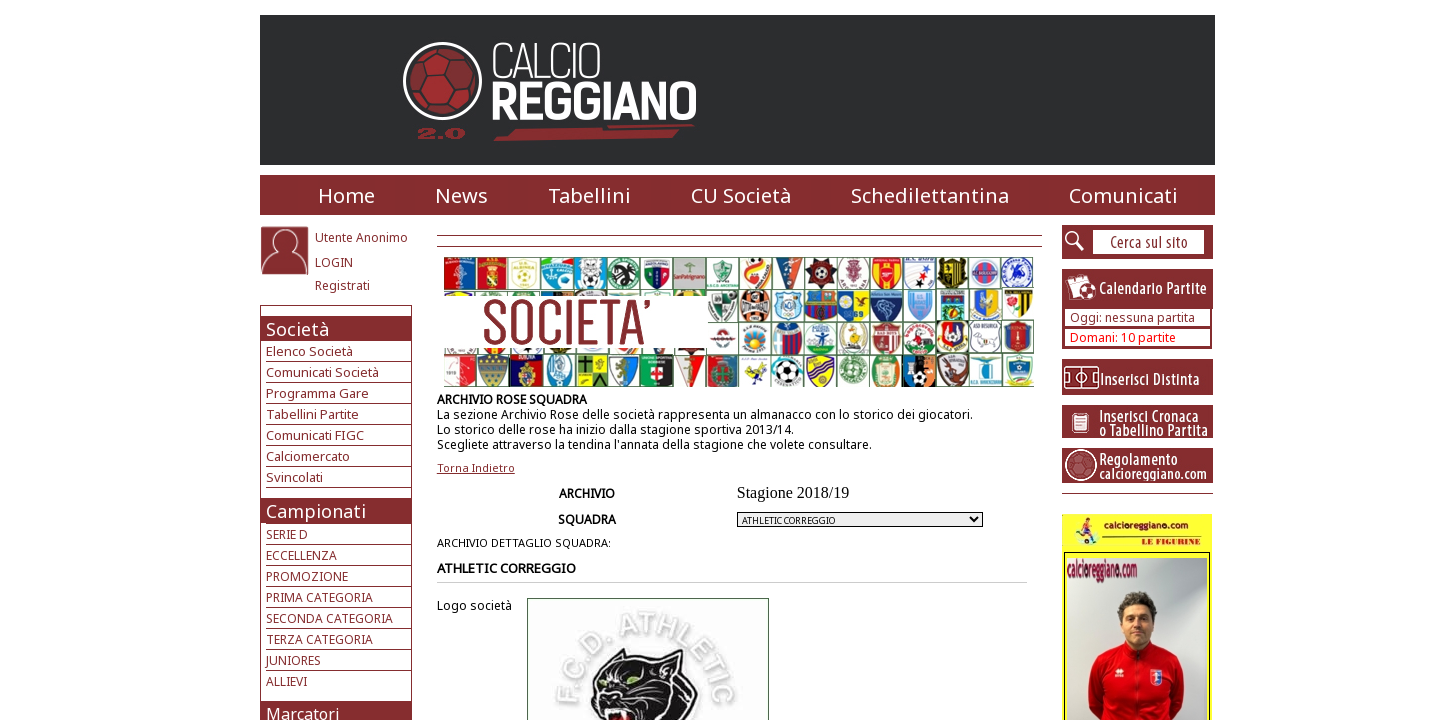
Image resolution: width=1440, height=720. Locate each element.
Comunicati (1123, 195)
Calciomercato (308, 456)
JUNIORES (293, 660)
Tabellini (589, 195)
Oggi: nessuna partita (1132, 317)
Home (346, 195)
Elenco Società (309, 351)
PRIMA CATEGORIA (319, 597)
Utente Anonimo (361, 237)
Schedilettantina (930, 195)
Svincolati (294, 477)
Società (297, 329)
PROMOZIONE (307, 576)
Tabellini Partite (312, 414)
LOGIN (334, 262)
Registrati (342, 285)
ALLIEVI (286, 681)
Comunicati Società (322, 372)
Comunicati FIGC (315, 435)
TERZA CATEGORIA (319, 639)
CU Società (741, 195)
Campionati (316, 511)
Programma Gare (317, 393)
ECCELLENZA (301, 555)
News (461, 195)
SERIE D (287, 534)
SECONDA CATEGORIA (329, 618)
